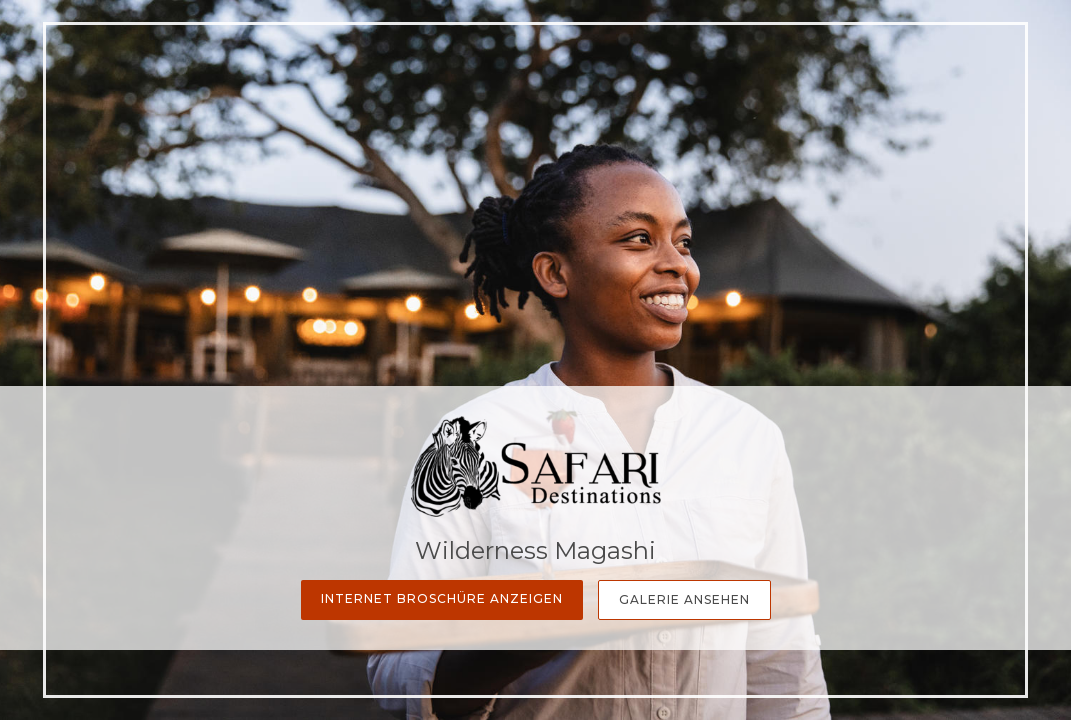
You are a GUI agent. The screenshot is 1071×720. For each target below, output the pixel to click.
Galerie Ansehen (684, 599)
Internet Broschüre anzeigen (442, 598)
